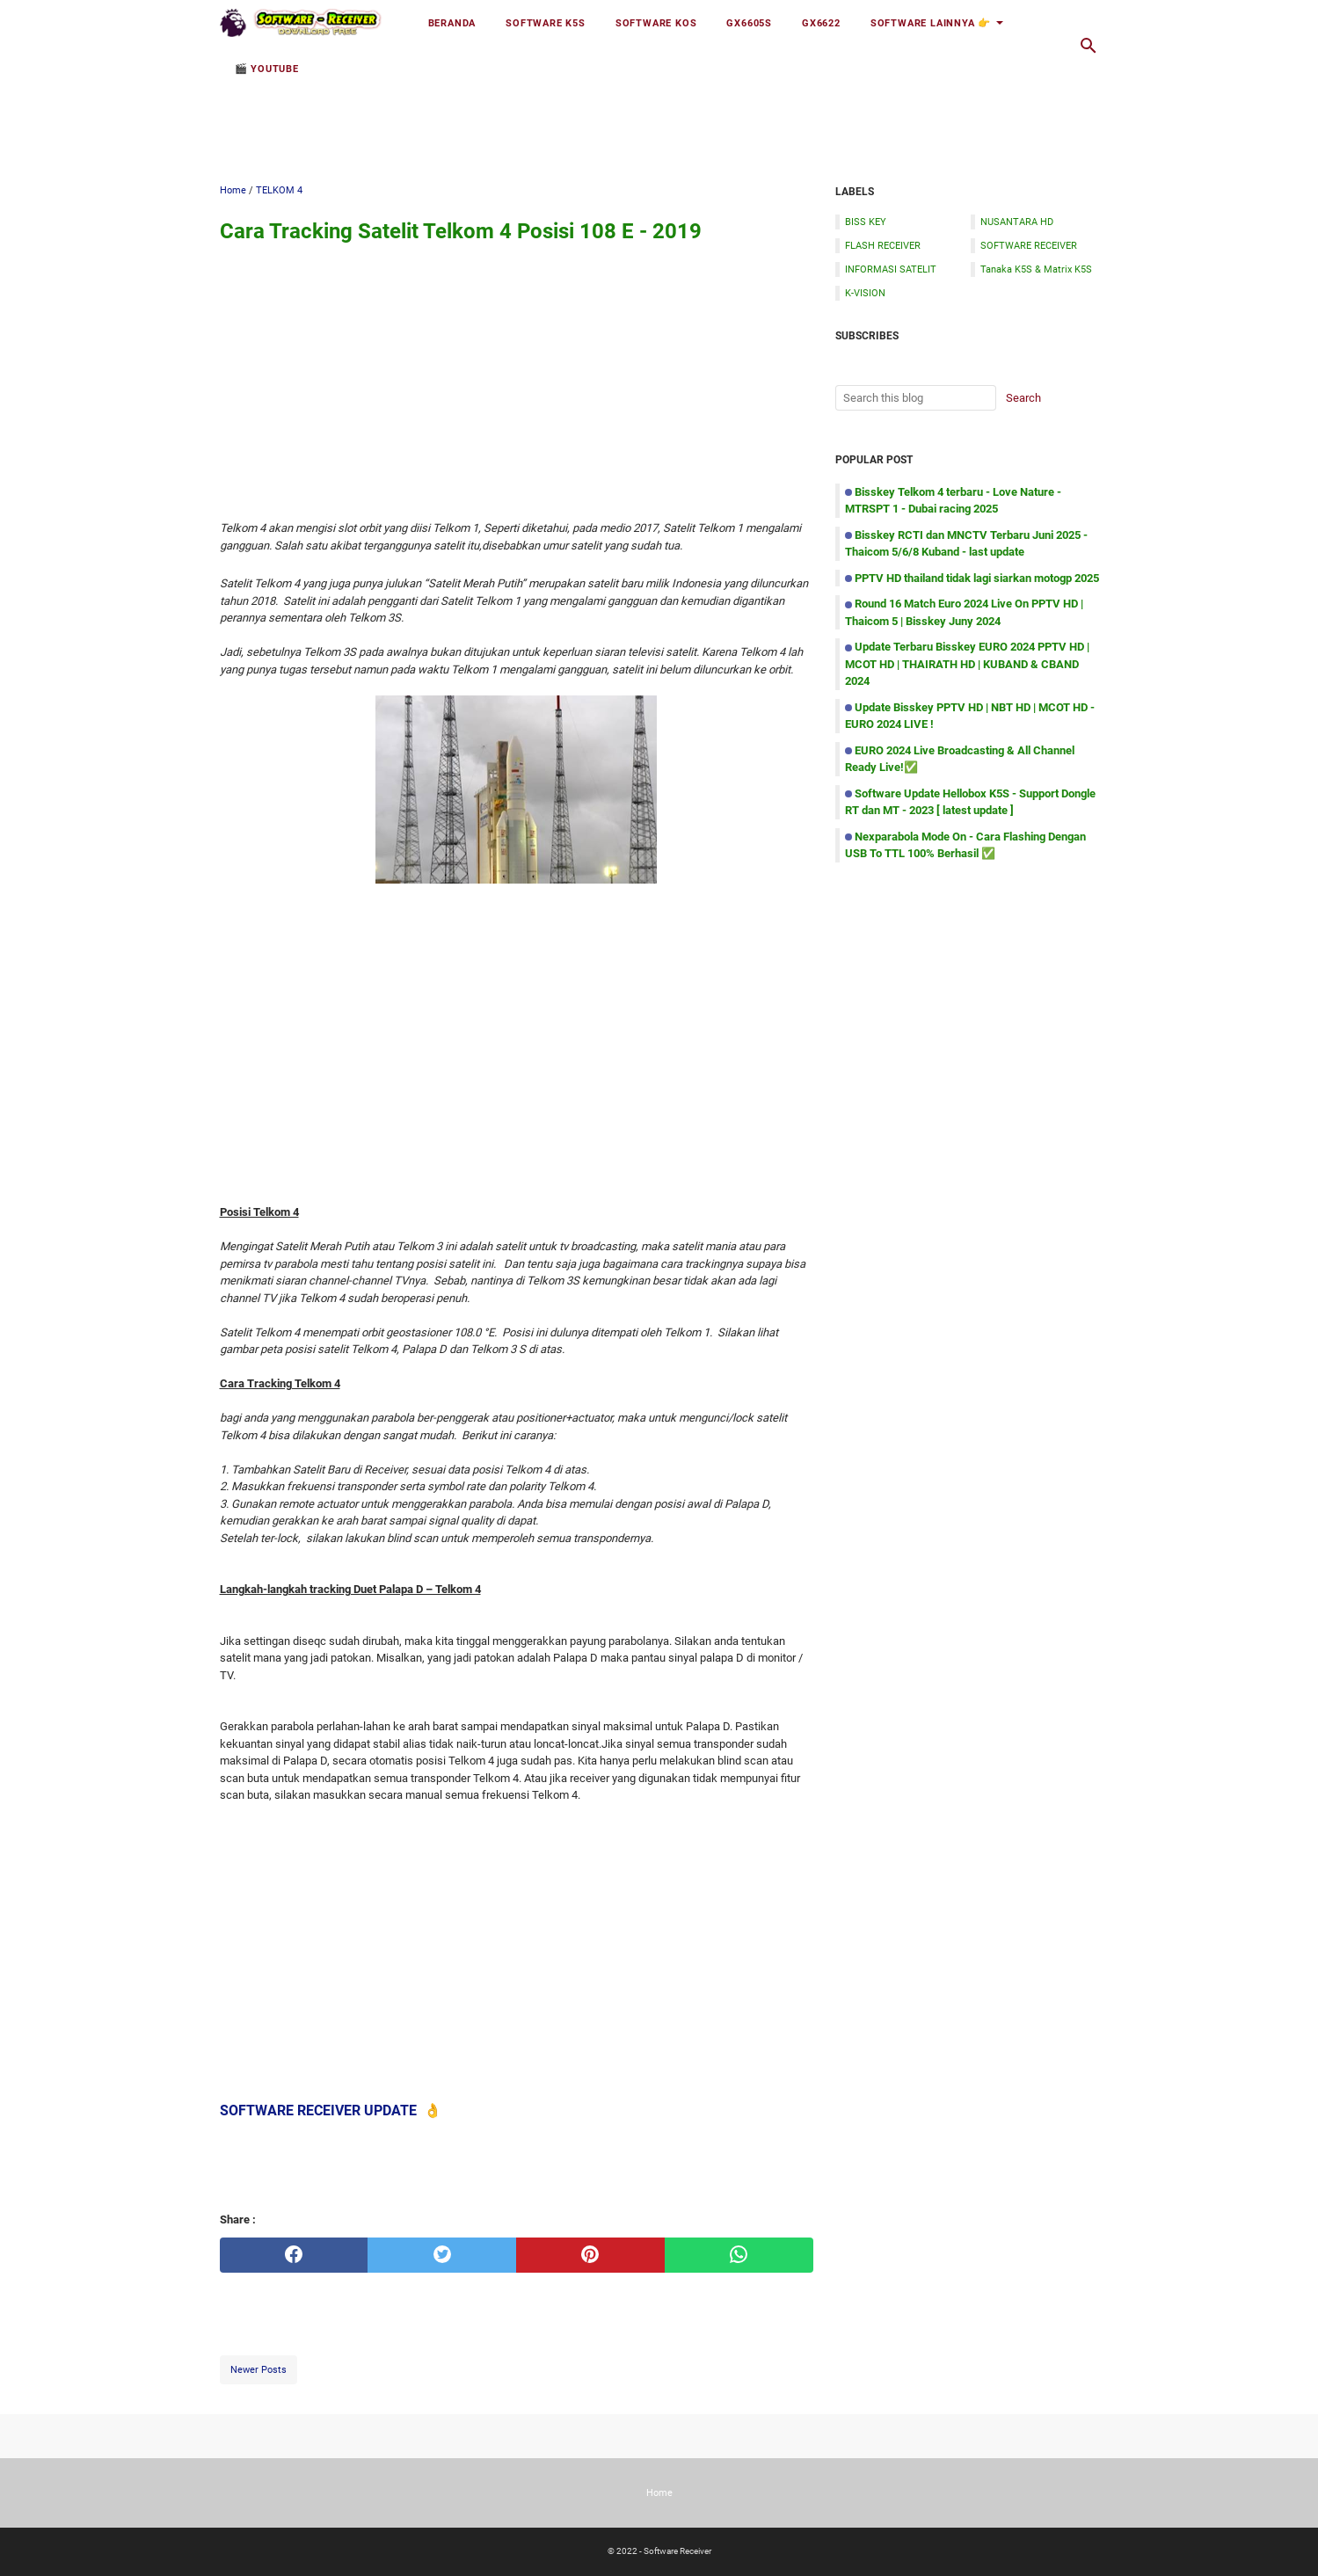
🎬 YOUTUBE (267, 68)
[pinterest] (590, 2255)
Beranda (452, 23)
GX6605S (749, 23)
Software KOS (656, 23)
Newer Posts (258, 2369)
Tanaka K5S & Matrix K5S (1036, 269)
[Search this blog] (1088, 45)
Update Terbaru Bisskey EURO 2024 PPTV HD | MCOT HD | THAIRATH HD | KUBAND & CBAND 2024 (967, 664)
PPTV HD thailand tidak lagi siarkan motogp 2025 (977, 578)
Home (659, 2492)
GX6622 (821, 23)
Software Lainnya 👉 (930, 23)
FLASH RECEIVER (883, 245)
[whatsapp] (739, 2255)
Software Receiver (677, 2551)
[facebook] (294, 2255)
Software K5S (546, 23)
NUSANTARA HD (1016, 221)
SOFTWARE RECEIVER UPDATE (318, 2110)
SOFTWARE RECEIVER (1028, 245)
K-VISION (865, 293)
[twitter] (442, 2255)
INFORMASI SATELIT (890, 269)
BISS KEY (865, 221)
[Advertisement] (659, 111)
